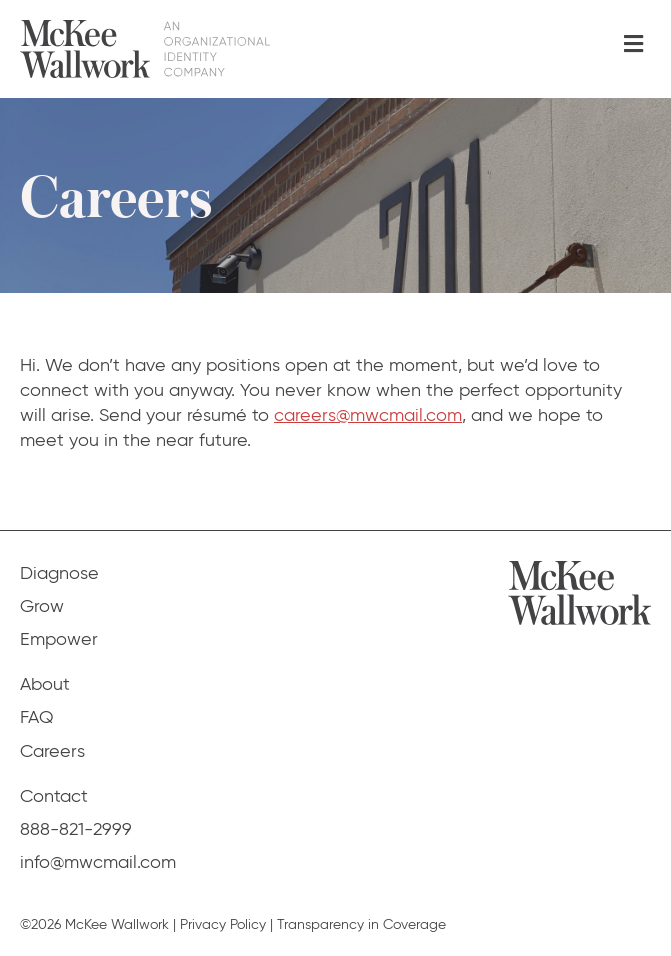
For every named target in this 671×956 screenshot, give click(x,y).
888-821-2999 (76, 829)
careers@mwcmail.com (368, 415)
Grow (42, 606)
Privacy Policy (223, 924)
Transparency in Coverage (361, 924)
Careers (52, 751)
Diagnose (59, 573)
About (45, 684)
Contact (54, 796)
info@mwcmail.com (98, 862)
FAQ (37, 717)
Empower (59, 639)
